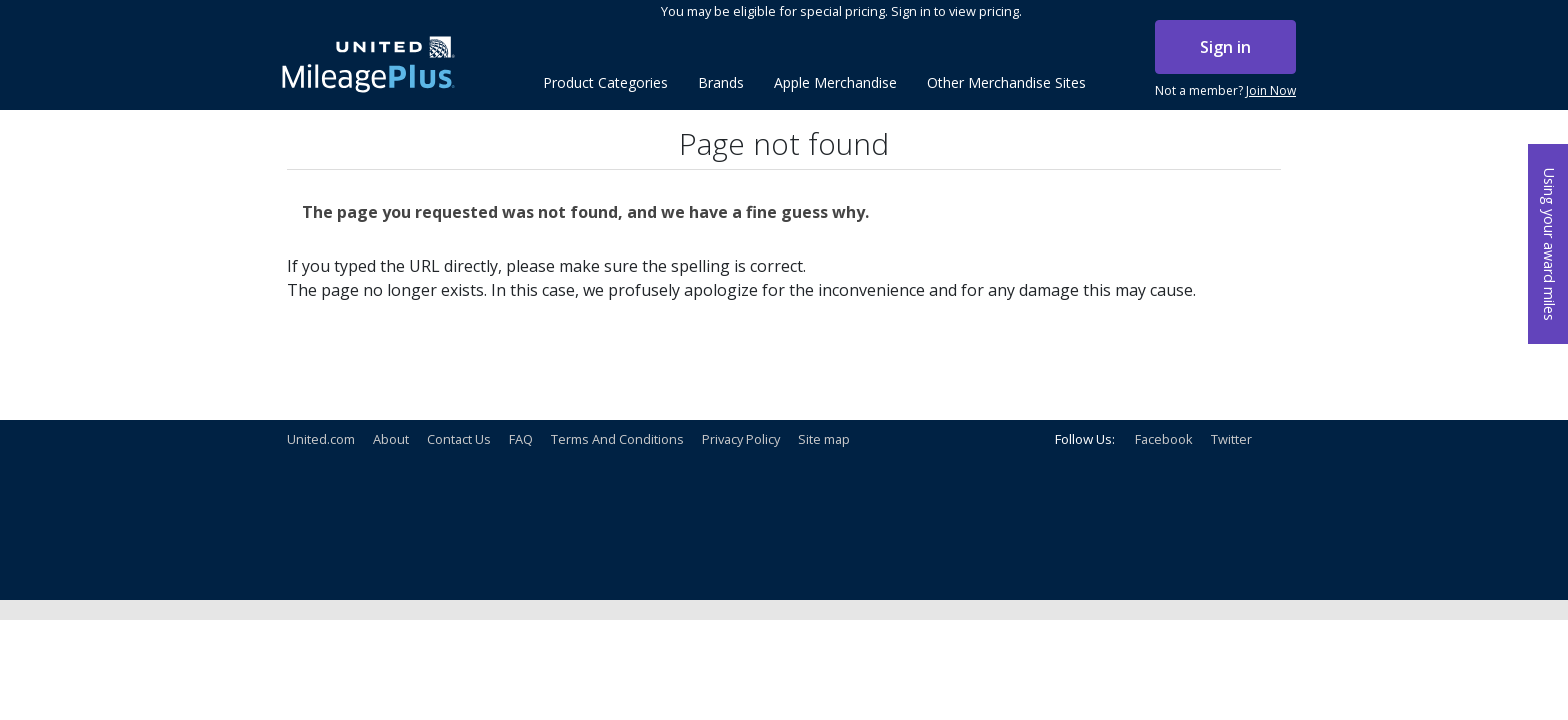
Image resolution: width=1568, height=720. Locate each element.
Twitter (1231, 439)
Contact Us (459, 439)
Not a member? (1225, 91)
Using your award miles (1549, 244)
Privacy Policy (741, 439)
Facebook (1164, 439)
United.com (321, 439)
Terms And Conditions (617, 439)
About (391, 439)
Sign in (1225, 47)
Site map (824, 439)
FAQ (521, 439)
